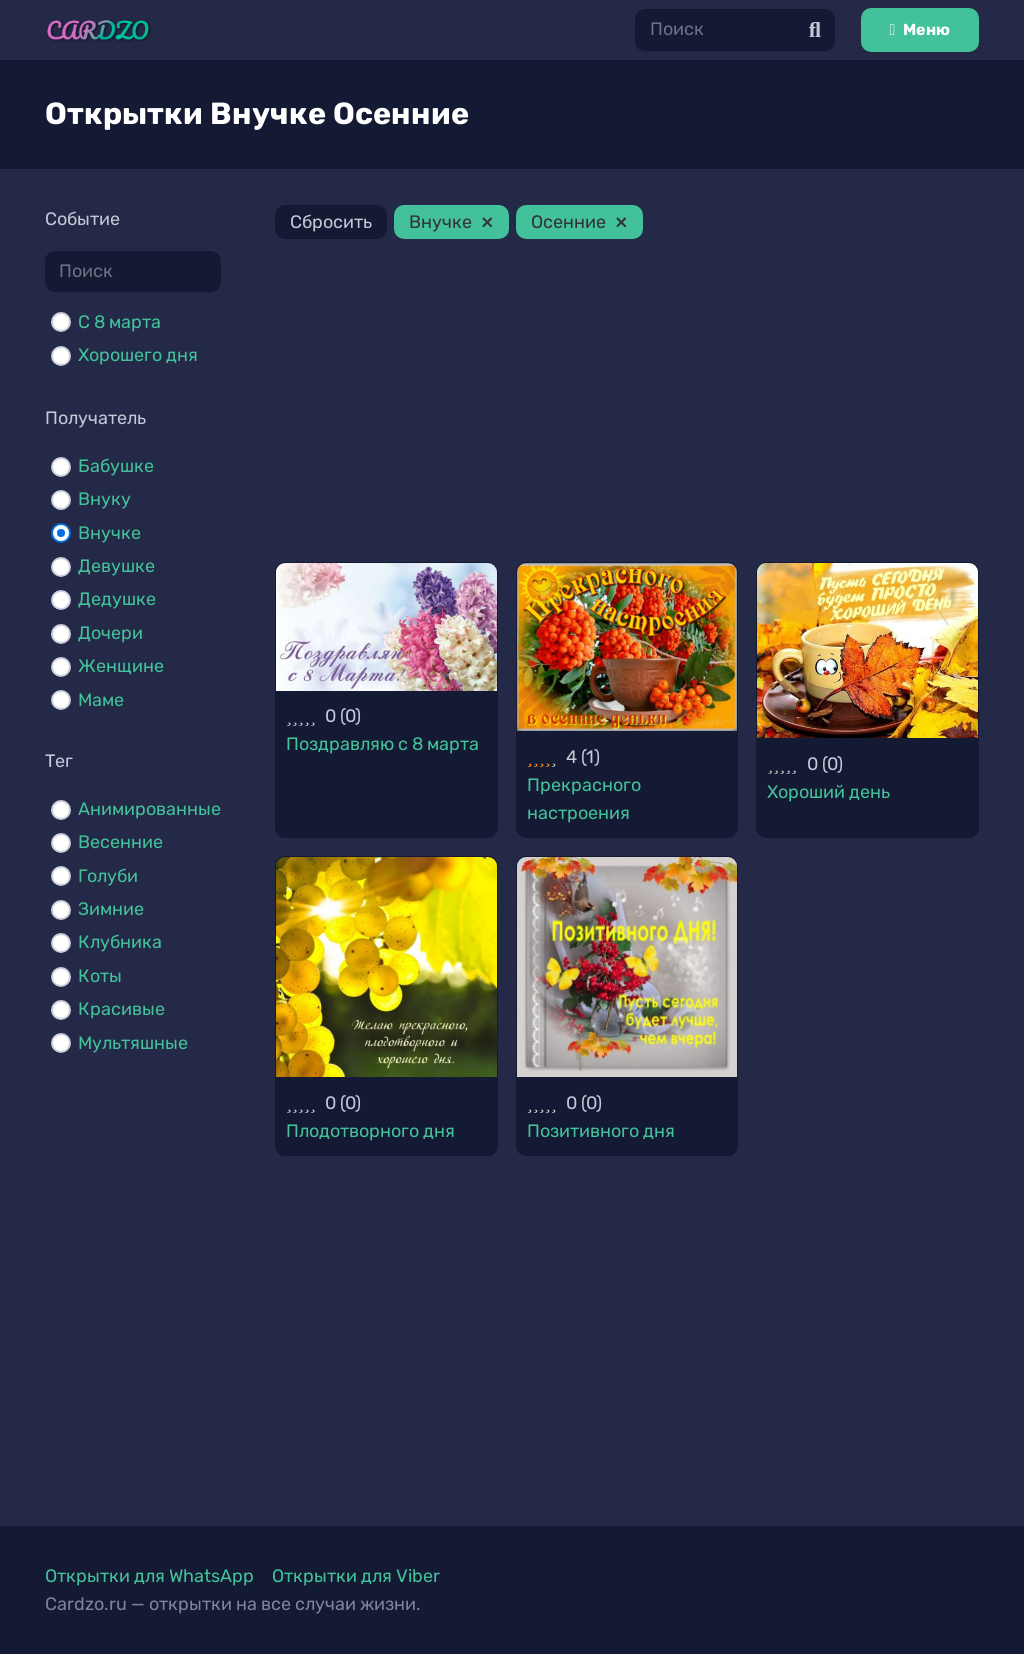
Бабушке (116, 466)
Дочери (110, 633)
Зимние (111, 909)
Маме (101, 700)
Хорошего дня (138, 355)
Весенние (120, 842)
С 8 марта (119, 322)
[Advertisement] (627, 404)
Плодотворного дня (370, 1131)
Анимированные (149, 809)
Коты (100, 976)
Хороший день (828, 792)
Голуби (108, 876)
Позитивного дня (601, 1131)
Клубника (120, 942)
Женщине (121, 666)
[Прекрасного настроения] (627, 647)
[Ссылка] (98, 30)
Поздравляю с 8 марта (382, 744)
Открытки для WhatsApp (149, 1576)
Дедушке (117, 599)
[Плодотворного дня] (386, 967)
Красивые (121, 1009)
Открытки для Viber (356, 1576)
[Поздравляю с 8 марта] (386, 627)
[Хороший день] (867, 650)
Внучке (109, 533)
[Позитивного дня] (627, 967)
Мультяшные (133, 1043)
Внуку (104, 499)
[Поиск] (735, 29)
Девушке (116, 566)
